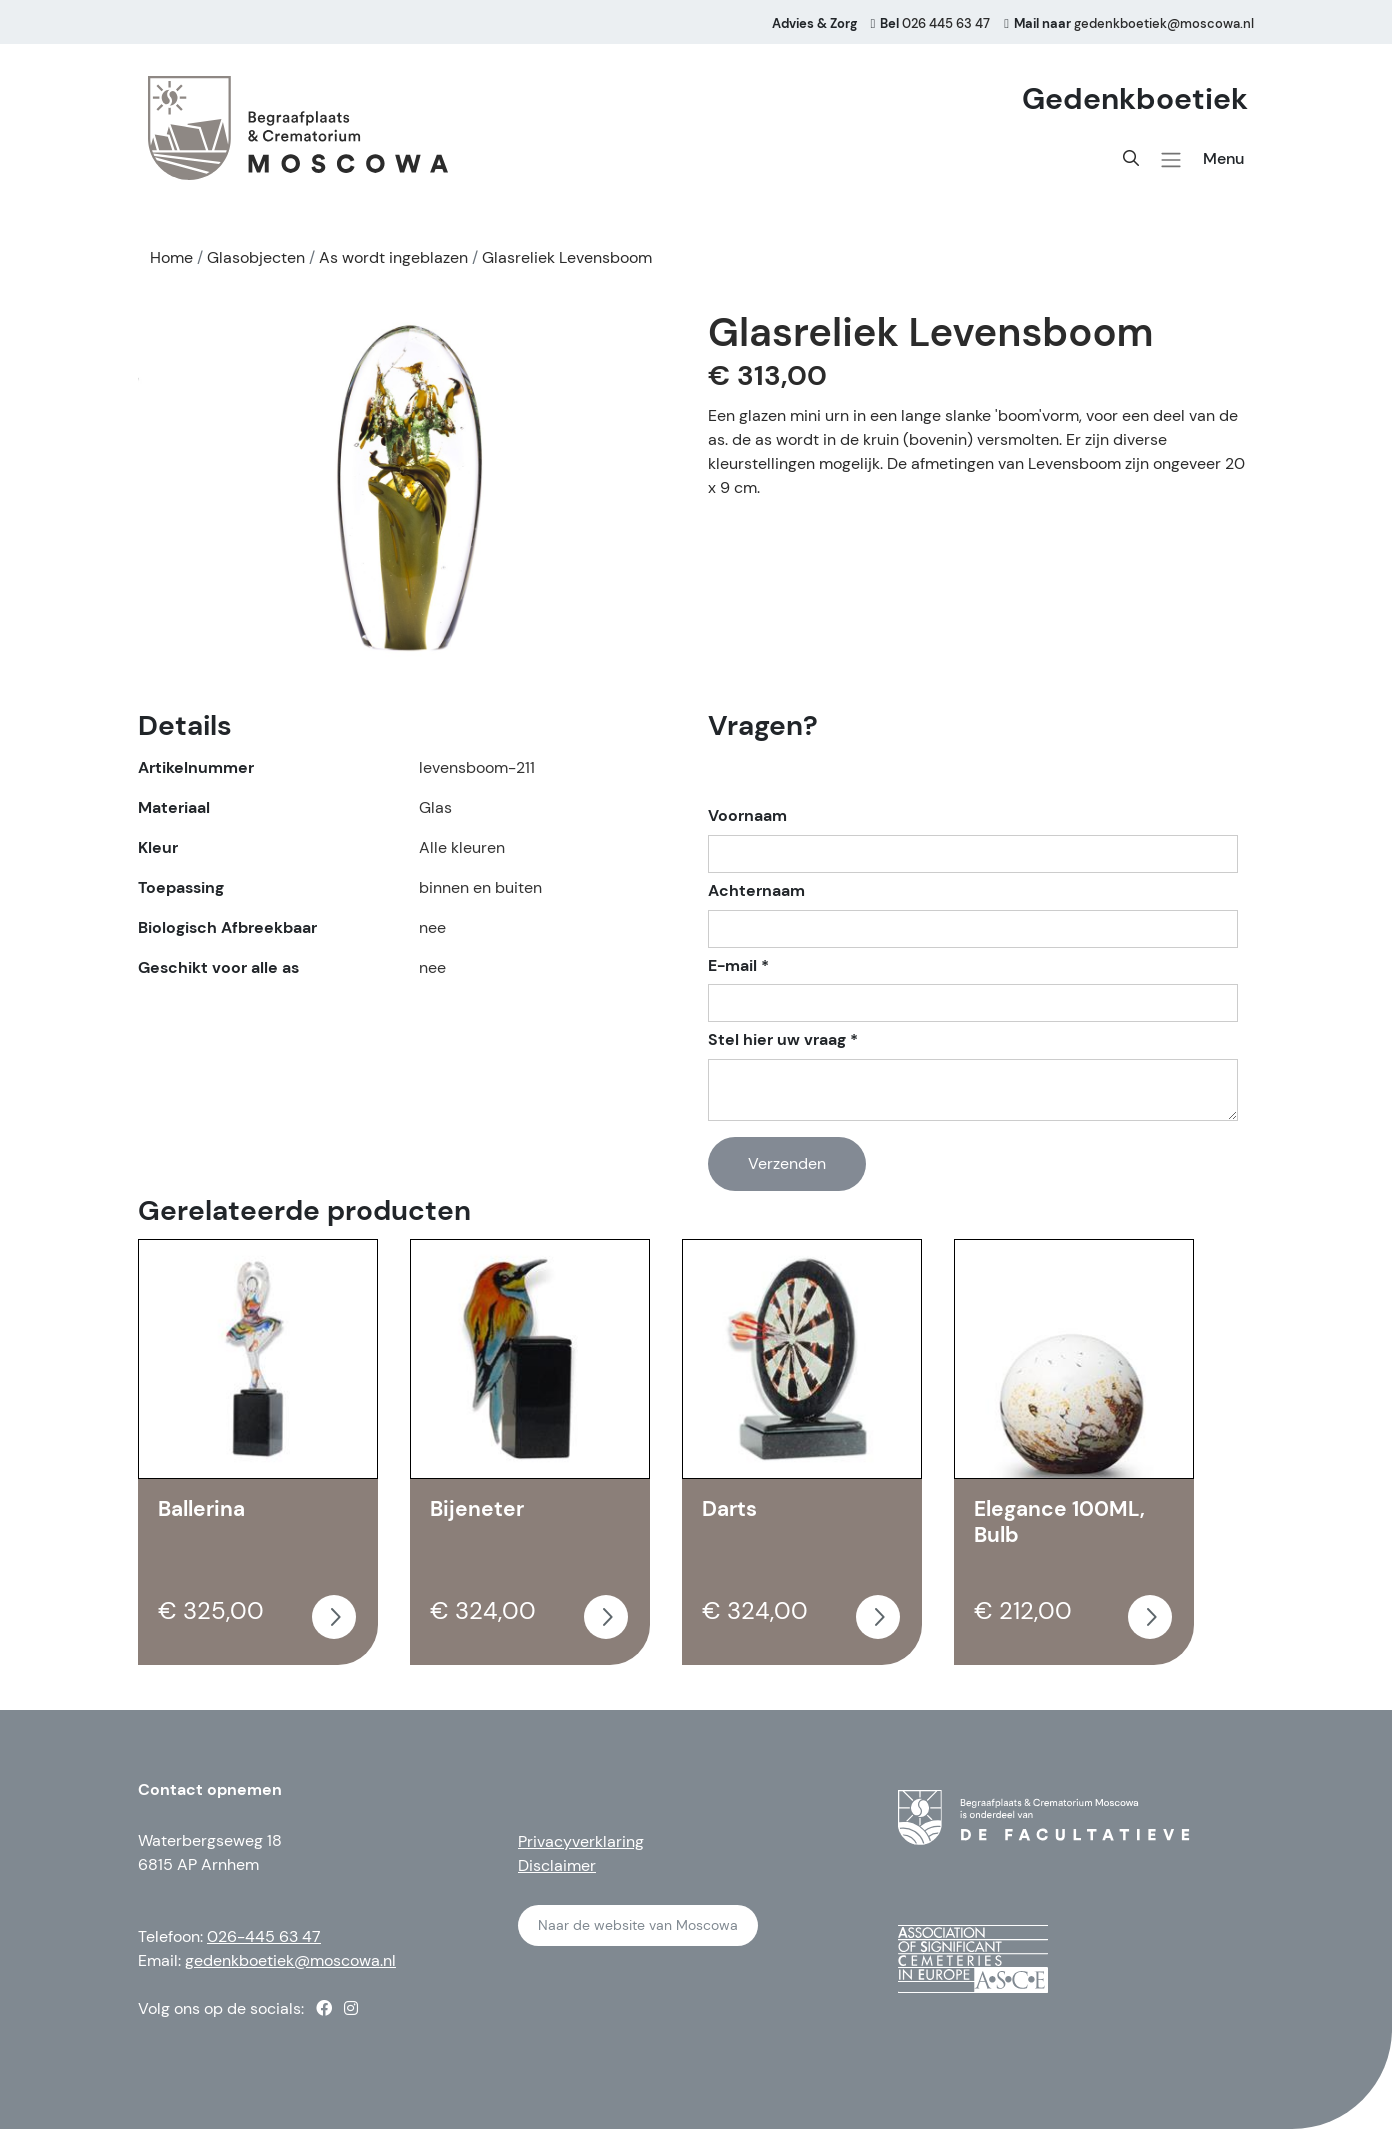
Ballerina (201, 1509)
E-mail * (738, 966)
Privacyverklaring (581, 1841)
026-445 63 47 (264, 1936)
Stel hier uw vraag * (783, 1040)
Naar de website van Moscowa (638, 1925)
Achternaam (756, 891)
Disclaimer (557, 1865)
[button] (1171, 160)
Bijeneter (477, 1509)
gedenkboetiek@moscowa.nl (290, 1960)
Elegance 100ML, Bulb (1059, 1522)
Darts (729, 1509)
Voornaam (747, 816)
